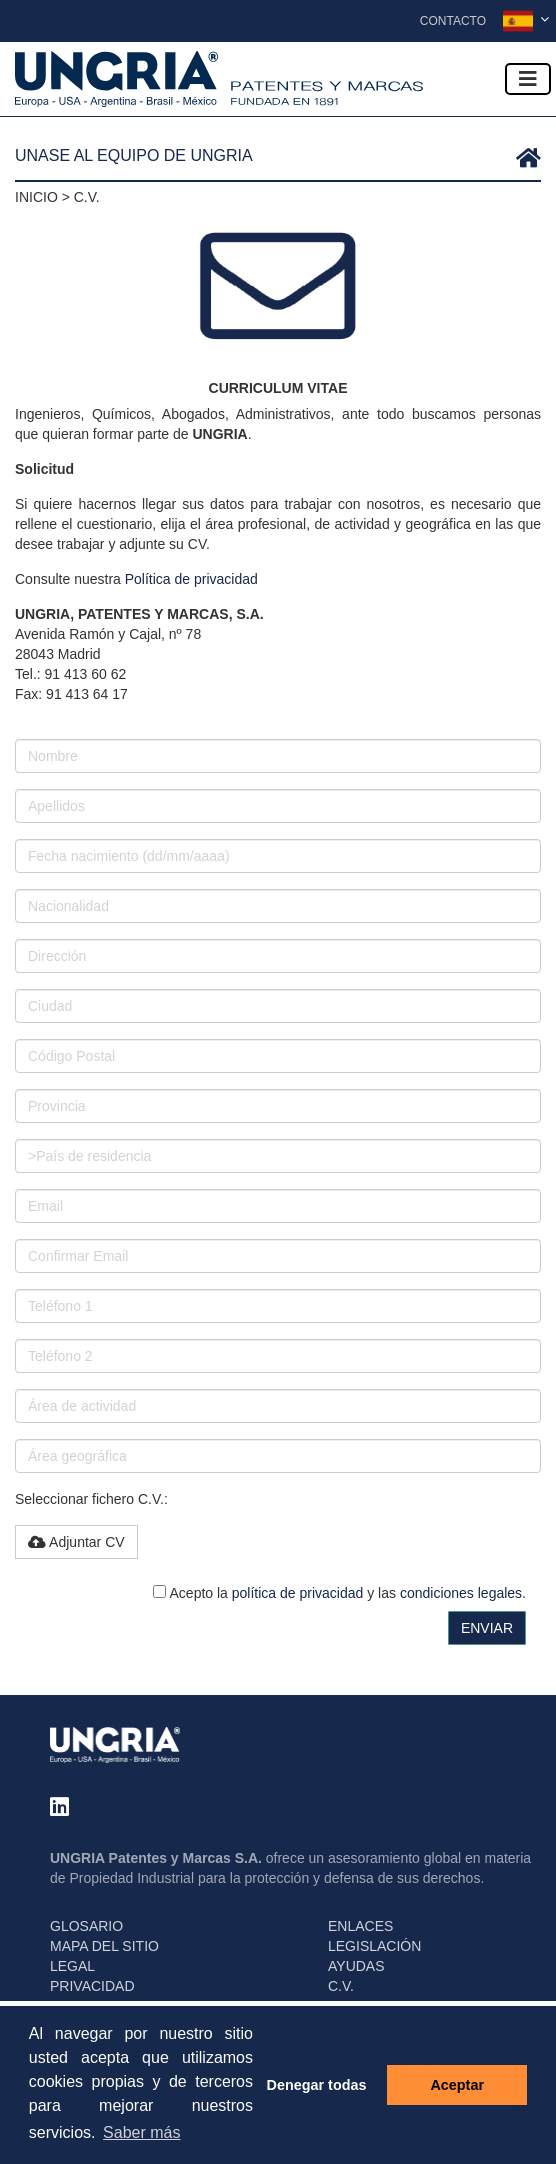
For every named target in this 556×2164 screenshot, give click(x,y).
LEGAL (72, 1966)
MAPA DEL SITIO (104, 1946)
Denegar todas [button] (317, 2085)
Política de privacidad (191, 579)
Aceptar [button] (457, 2085)
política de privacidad (298, 1593)
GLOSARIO (86, 1926)
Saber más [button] (141, 2132)
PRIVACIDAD (92, 1986)
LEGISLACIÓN (374, 1946)
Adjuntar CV (76, 1542)
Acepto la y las (339, 1593)
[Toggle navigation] (528, 79)
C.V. (341, 1986)
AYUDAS (356, 1966)
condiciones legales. (463, 1593)
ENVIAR (487, 1628)
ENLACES (360, 1926)
